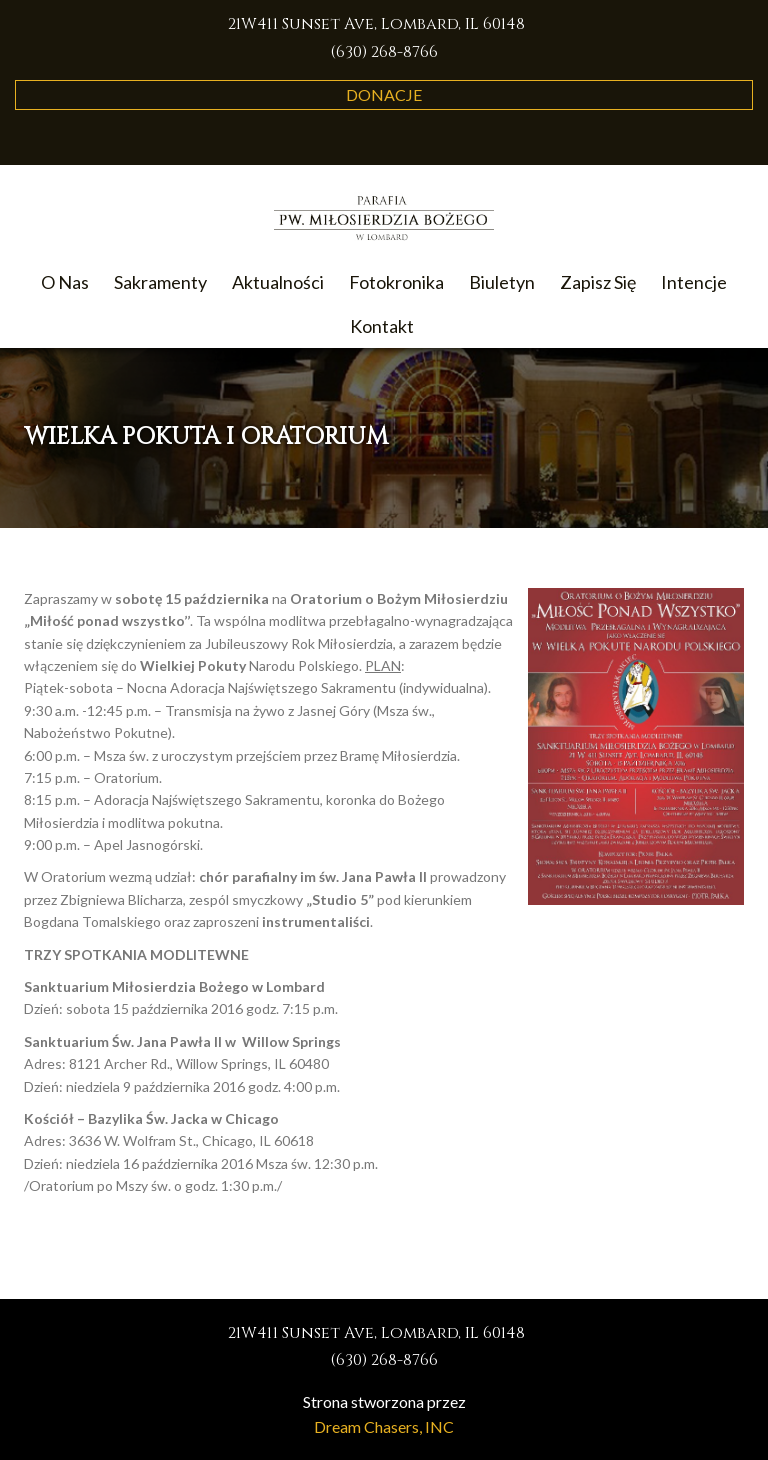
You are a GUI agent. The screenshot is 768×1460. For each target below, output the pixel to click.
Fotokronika (396, 282)
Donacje (384, 94)
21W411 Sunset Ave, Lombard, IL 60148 (376, 24)
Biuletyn (502, 282)
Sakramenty (160, 282)
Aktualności (278, 282)
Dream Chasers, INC (384, 1426)
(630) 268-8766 (384, 52)
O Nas (65, 282)
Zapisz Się (598, 282)
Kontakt (382, 326)
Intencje (694, 282)
